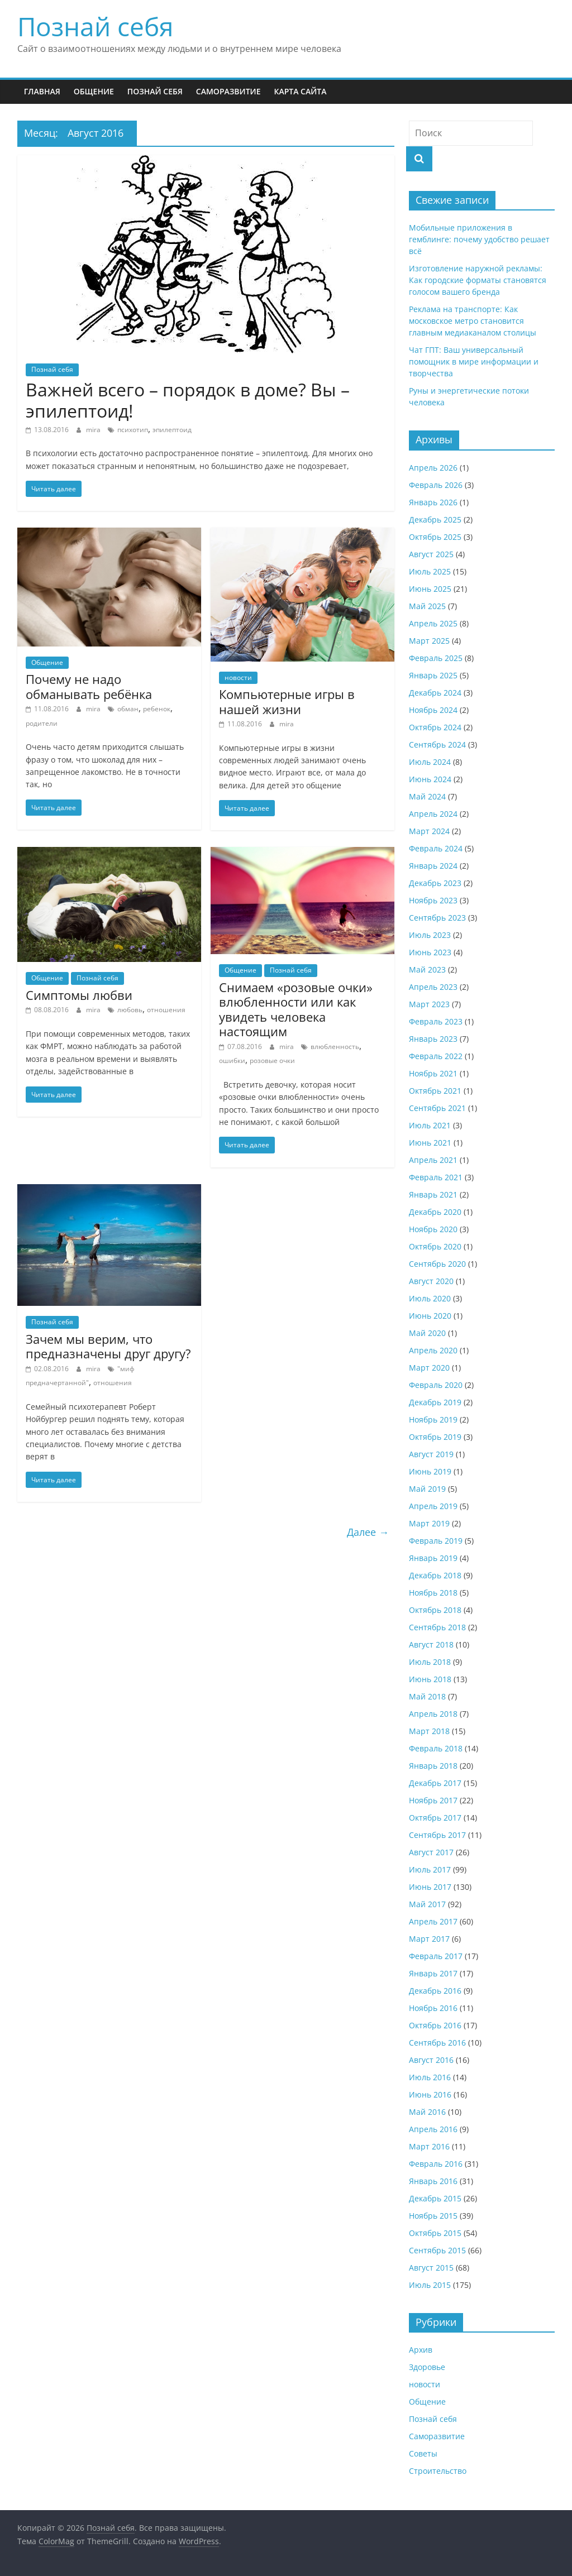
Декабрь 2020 (435, 1211)
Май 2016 (427, 2111)
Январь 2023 (433, 1038)
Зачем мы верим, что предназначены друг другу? (108, 1346)
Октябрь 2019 (435, 1436)
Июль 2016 (430, 2077)
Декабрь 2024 (435, 692)
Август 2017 (431, 1852)
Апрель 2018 (433, 1713)
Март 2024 (429, 831)
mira (94, 429)
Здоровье (427, 2367)
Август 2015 (431, 2267)
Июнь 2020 (430, 1315)
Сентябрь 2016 (437, 2042)
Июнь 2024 (430, 779)
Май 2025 (427, 606)
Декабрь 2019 (435, 1402)
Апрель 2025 (433, 623)
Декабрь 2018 (435, 1575)
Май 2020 (427, 1333)
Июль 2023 (430, 935)
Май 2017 (427, 1904)
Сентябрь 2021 (437, 1108)
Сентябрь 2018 (437, 1627)
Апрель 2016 (433, 2129)
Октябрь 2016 (435, 2025)
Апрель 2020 (433, 1350)
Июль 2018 (430, 1661)
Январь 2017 (433, 1973)
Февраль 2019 (436, 1540)
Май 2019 (427, 1488)
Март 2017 (429, 1938)
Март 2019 (429, 1523)
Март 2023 (429, 1004)
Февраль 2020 (436, 1385)
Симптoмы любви (79, 995)
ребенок (156, 709)
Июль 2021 (430, 1125)
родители (42, 723)
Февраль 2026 (436, 485)
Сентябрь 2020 (437, 1263)
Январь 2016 (433, 2181)
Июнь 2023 (430, 952)
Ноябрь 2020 (433, 1229)
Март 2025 (429, 640)
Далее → (368, 1532)
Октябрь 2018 (435, 1610)
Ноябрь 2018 (433, 1592)
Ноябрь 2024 (433, 710)
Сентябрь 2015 (437, 2250)
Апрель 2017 (433, 1921)
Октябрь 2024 (435, 727)
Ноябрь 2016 (433, 2008)
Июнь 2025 (430, 588)
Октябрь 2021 (435, 1090)
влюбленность (335, 1046)
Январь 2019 (433, 1558)
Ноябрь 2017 (433, 1800)
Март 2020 (429, 1367)
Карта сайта (300, 91)
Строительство (437, 2470)
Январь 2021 (433, 1194)
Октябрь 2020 (435, 1246)
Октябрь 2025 (435, 537)
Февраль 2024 (436, 848)
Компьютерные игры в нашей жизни (287, 701)
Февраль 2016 (436, 2163)
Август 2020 (431, 1281)
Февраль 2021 (436, 1177)
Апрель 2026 (433, 467)
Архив (420, 2349)
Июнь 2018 (430, 1679)
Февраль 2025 (436, 658)
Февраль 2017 (436, 1956)
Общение (94, 91)
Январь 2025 (433, 675)
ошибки (232, 1060)
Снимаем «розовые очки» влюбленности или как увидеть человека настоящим (296, 1009)
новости (238, 677)
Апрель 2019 (433, 1506)
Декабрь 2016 (435, 1990)
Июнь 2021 (430, 1142)
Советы (423, 2453)
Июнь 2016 (430, 2094)
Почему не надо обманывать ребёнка (89, 686)
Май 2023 (427, 969)
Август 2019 (431, 1454)
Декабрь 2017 (435, 1783)
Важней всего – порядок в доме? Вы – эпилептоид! (188, 400)
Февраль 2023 (436, 1021)
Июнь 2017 (430, 1886)
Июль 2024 (430, 761)
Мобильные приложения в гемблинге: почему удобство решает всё (479, 239)
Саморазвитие (228, 91)
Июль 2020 (430, 1298)
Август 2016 (431, 2060)
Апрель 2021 (433, 1160)
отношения (166, 1009)
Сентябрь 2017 (437, 1835)
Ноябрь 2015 (433, 2215)
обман (128, 709)
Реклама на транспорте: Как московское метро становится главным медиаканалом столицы (472, 321)
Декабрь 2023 (435, 883)
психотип (132, 429)
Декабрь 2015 (435, 2198)
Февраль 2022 (436, 1056)
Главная (42, 91)
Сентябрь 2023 (437, 917)
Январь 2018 (433, 1765)
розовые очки (272, 1060)
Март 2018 (429, 1731)
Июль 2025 (430, 571)
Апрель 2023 (433, 986)
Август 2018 (431, 1644)
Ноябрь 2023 (433, 900)
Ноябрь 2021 (433, 1073)
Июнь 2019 (430, 1471)
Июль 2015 (430, 2285)
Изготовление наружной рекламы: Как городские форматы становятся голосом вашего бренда (477, 280)
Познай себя (95, 26)
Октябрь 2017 (435, 1817)
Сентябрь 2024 (437, 744)
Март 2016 (429, 2146)
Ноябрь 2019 (433, 1419)
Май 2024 (427, 796)
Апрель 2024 (433, 813)
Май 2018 (427, 1696)
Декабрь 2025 (435, 519)
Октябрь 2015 (435, 2233)
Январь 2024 (433, 865)
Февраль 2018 (436, 1748)
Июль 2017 (430, 1869)
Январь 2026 (433, 502)
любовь (129, 1009)
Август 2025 (431, 554)
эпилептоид (172, 429)
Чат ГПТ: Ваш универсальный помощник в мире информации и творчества (473, 361)
